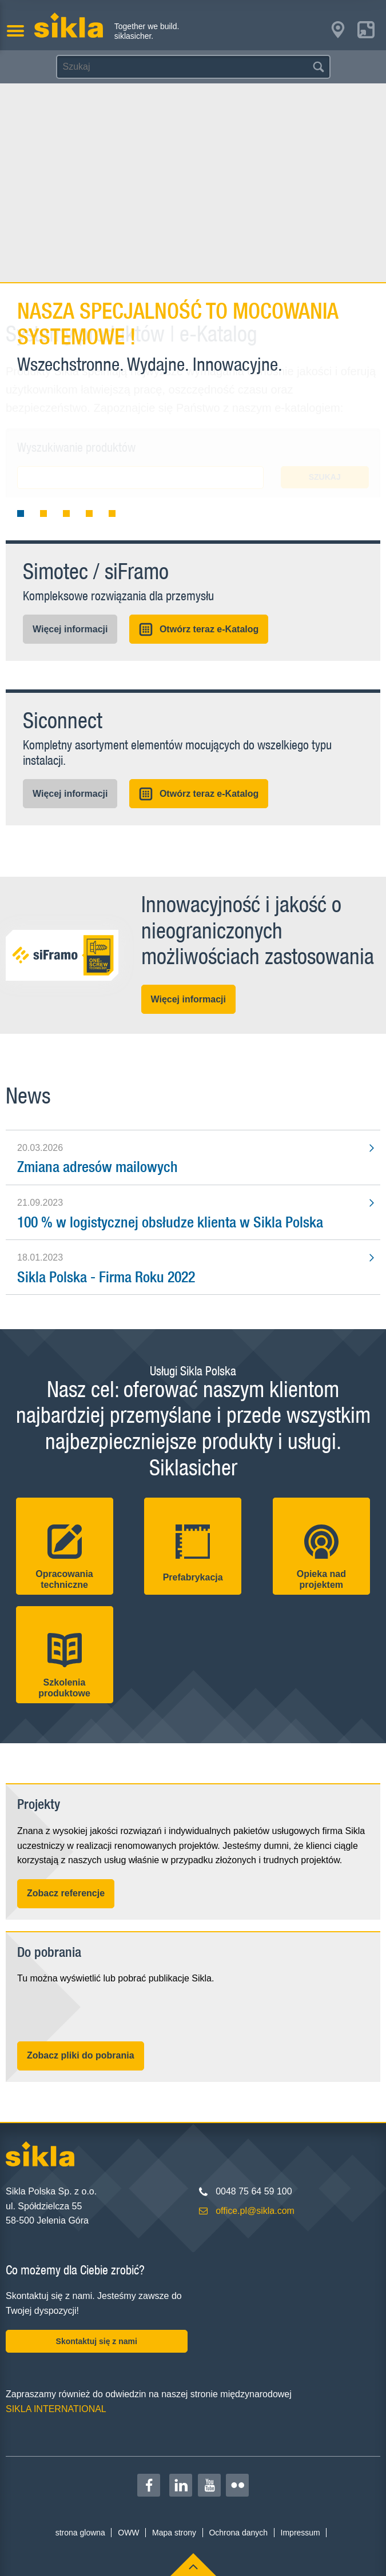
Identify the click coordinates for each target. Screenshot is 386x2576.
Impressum (300, 2532)
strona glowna (80, 2532)
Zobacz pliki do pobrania (80, 2055)
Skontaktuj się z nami (96, 2341)
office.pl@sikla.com (255, 2211)
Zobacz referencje (66, 1893)
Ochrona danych (238, 2532)
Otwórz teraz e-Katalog (198, 629)
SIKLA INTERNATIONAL (56, 2409)
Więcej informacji (70, 629)
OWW (128, 2532)
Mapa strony (174, 2532)
